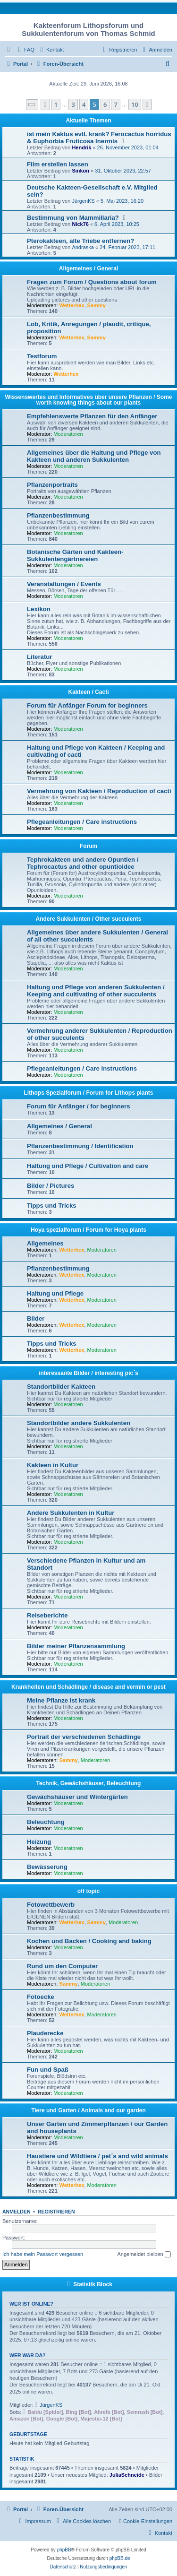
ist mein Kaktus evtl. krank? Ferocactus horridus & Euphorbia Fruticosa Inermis (99, 137)
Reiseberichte (47, 1615)
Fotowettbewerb (51, 1904)
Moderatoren (68, 434)
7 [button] (115, 104)
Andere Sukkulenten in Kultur (70, 1512)
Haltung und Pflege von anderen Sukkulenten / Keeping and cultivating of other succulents (96, 991)
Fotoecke (40, 1996)
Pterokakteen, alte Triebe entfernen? (80, 240)
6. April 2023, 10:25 (116, 224)
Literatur (39, 656)
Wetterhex (71, 305)
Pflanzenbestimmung (58, 515)
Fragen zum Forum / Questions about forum (92, 281)
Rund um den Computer (62, 1966)
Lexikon (39, 609)
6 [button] (105, 104)
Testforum (42, 356)
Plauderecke (45, 2033)
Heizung (39, 1841)
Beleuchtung (46, 1821)
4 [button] (83, 104)
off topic (88, 1891)
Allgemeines (45, 1243)
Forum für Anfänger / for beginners (78, 1106)
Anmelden (16, 2211)
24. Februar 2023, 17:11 (127, 247)
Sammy (96, 305)
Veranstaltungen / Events (64, 584)
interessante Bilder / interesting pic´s (88, 1373)
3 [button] (73, 104)
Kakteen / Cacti (88, 692)
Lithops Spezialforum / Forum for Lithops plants (88, 1092)
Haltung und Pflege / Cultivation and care (87, 1165)
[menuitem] (25, 49)
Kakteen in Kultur (52, 1465)
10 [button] (134, 104)
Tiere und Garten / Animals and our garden (88, 2110)
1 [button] (56, 104)
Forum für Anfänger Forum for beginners (87, 705)
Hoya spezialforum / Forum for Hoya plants (88, 1230)
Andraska (82, 247)
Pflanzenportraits (52, 484)
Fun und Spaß (47, 2069)
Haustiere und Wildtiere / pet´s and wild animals (97, 2156)
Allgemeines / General (88, 268)
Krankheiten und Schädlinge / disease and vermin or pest (88, 1687)
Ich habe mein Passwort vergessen (42, 2254)
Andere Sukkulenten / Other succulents (88, 919)
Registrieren (56, 2211)
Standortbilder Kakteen (61, 1386)
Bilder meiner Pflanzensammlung (76, 1646)
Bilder (35, 1318)
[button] (32, 104)
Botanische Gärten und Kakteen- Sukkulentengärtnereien (75, 555)
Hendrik (81, 147)
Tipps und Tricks (51, 1205)
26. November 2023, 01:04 (128, 147)
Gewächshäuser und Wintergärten (77, 1796)
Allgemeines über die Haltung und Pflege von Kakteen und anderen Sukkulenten (94, 456)
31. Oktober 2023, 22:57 (123, 170)
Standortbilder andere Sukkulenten (78, 1422)
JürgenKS (83, 201)
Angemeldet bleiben (143, 2254)
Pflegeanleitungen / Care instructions (82, 821)
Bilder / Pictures (50, 1185)
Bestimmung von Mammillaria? (73, 217)
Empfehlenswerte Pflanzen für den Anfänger (92, 416)
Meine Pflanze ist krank (61, 1700)
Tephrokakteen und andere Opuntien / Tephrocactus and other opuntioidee (82, 863)
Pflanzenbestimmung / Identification (80, 1146)
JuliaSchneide (127, 2475)
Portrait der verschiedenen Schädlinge (84, 1736)
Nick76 (80, 224)
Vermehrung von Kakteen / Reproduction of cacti (99, 791)
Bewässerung (47, 1866)
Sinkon (80, 170)
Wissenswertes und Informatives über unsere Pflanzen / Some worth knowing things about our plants (88, 400)
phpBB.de (120, 2558)
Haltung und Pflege (55, 1293)
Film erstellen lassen (57, 164)
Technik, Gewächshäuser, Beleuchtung (88, 1783)
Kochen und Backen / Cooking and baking (89, 1941)
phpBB (64, 2549)
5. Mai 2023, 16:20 (122, 201)
